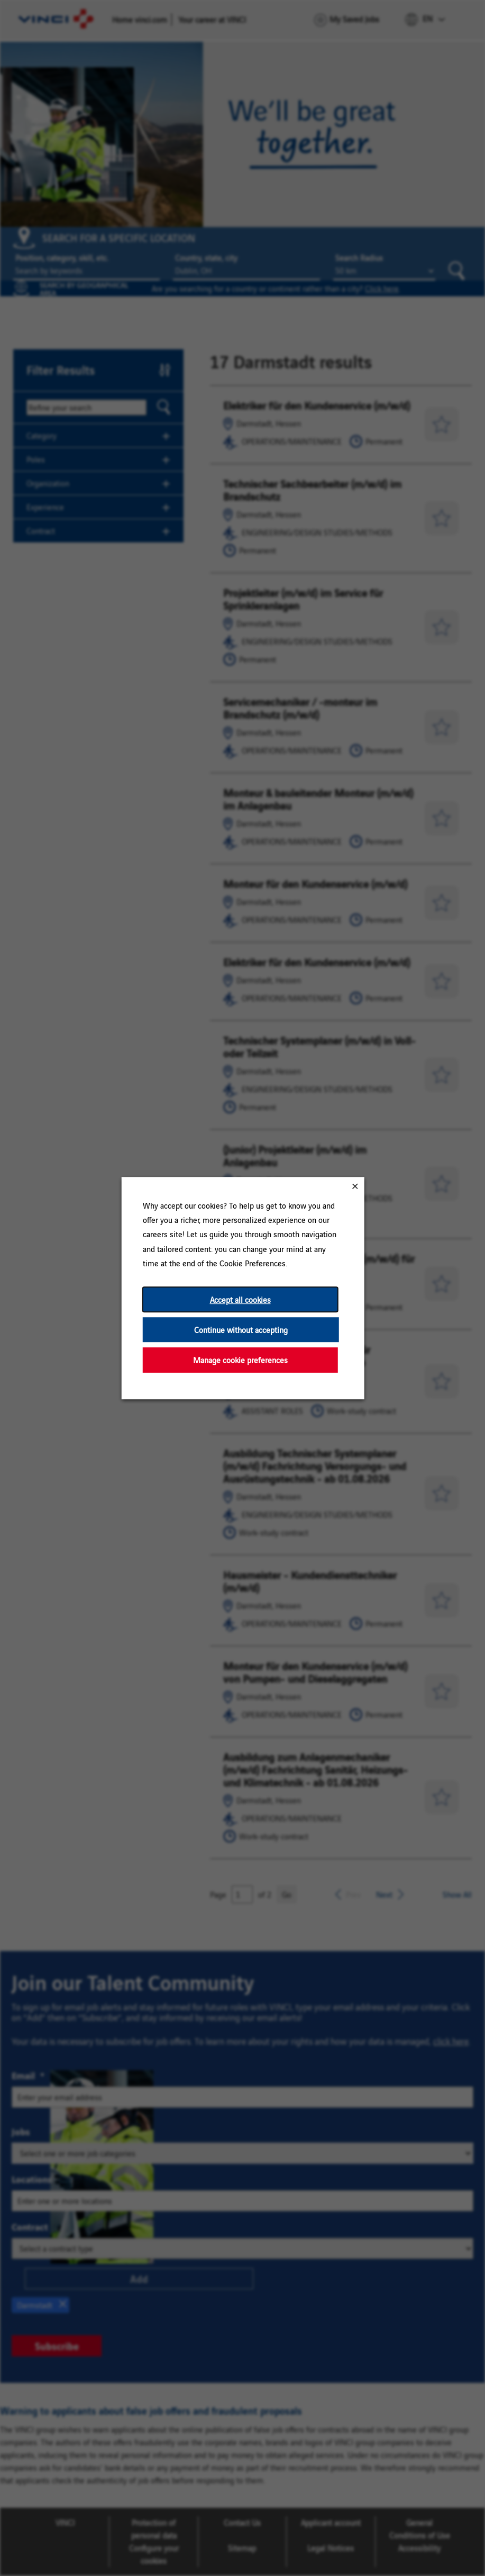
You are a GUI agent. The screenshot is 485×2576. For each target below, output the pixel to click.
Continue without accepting (240, 1329)
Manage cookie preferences (240, 1360)
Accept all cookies (239, 1299)
